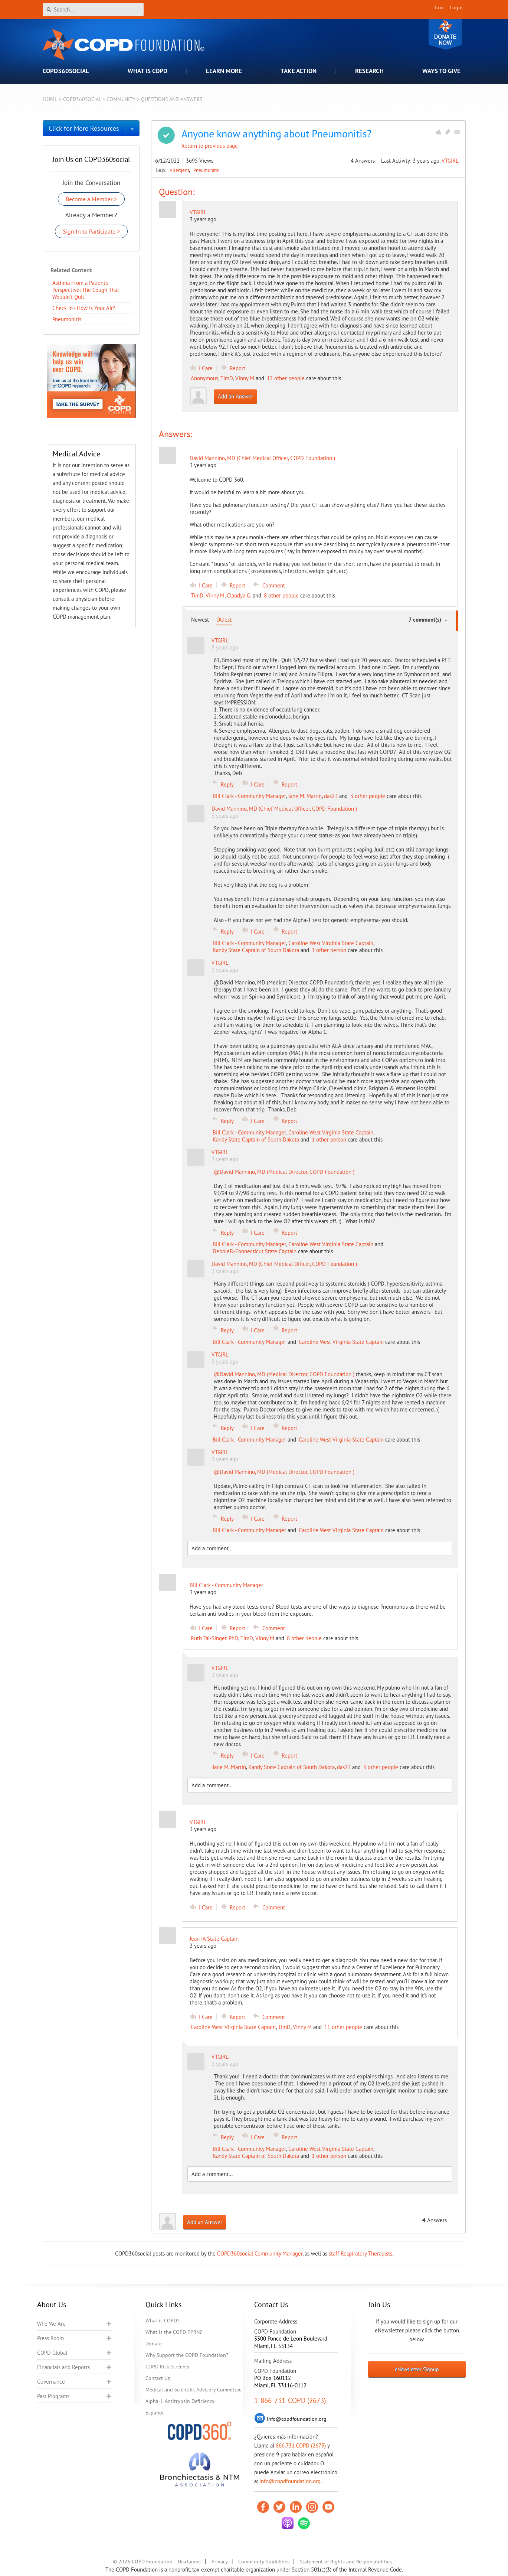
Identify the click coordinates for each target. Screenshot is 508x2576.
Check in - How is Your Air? (83, 308)
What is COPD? (162, 2320)
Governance (51, 2381)
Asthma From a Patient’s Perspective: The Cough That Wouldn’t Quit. (85, 289)
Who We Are (51, 2323)
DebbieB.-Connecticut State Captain (254, 1251)
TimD (226, 378)
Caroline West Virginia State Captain (330, 943)
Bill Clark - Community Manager (249, 795)
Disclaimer (189, 2561)
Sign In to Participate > (91, 231)
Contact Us (157, 2378)
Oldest (224, 619)
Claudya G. (239, 595)
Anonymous (204, 378)
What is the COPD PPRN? (173, 2332)
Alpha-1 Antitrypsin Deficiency (179, 2401)
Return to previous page (209, 145)
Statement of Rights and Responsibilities (346, 2561)
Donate (445, 34)
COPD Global (52, 2352)
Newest (200, 619)
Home (50, 98)
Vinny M (244, 378)
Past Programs (53, 2396)
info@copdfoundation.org (290, 2481)
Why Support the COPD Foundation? (186, 2355)
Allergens (180, 170)
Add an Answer (235, 396)
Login (456, 7)
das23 (331, 795)
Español (154, 2412)
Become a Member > (91, 199)
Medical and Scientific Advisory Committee (193, 2389)
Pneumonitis (206, 170)
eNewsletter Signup (417, 2369)
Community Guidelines (263, 2561)
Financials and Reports (63, 2367)
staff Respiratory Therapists (360, 2253)
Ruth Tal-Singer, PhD (214, 1638)
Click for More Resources (84, 128)
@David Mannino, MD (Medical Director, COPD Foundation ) (284, 1171)
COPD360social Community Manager (259, 2253)
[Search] (93, 9)
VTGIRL (450, 160)
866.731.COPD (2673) (301, 2445)
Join (439, 7)
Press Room (50, 2338)
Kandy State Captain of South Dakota (256, 950)
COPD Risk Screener (167, 2366)
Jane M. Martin (305, 795)
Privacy (220, 2561)
